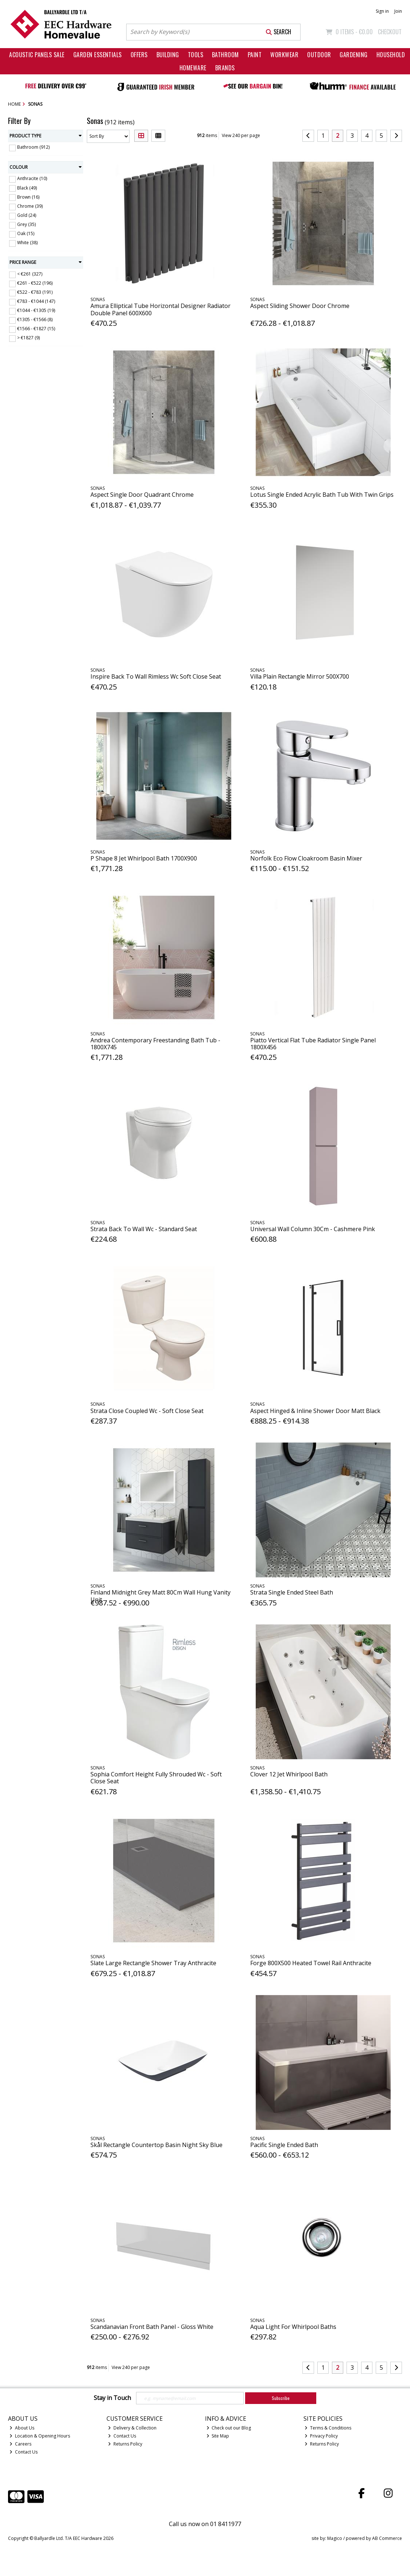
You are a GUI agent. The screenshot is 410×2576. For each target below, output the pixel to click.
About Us (21, 2428)
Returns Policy (125, 2444)
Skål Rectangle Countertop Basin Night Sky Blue (156, 2145)
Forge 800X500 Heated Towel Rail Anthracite (310, 1963)
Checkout (390, 31)
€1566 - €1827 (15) (36, 328)
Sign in (382, 11)
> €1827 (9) (28, 338)
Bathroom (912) (33, 147)
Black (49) (27, 187)
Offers (139, 54)
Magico (334, 2538)
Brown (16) (28, 197)
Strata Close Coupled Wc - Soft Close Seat (147, 1411)
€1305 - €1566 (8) (35, 319)
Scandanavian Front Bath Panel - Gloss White (151, 2327)
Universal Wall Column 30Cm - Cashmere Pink (312, 1229)
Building (167, 54)
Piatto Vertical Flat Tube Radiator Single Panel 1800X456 (313, 1043)
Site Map (217, 2436)
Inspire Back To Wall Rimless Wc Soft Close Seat (155, 676)
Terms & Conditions (328, 2428)
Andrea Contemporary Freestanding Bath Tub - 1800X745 (155, 1043)
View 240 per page (241, 135)
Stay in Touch (112, 2398)
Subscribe (281, 2398)
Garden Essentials (97, 54)
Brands (225, 67)
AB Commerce (387, 2538)
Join (398, 11)
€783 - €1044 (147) (36, 301)
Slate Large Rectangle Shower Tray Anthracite (153, 1963)
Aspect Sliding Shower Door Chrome (299, 306)
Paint (255, 54)
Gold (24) (26, 215)
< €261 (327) (29, 274)
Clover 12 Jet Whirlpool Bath (289, 1774)
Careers (20, 2444)
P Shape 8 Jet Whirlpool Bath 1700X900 (143, 858)
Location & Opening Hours (39, 2436)
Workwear (284, 54)
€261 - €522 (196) (35, 283)
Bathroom (225, 54)
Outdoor (319, 54)
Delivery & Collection (132, 2428)
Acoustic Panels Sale (37, 54)
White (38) (27, 242)
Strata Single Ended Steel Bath (291, 1592)
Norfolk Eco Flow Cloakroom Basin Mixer (306, 858)
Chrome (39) (30, 206)
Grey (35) (26, 224)
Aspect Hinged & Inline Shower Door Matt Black (315, 1411)
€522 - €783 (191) (35, 292)
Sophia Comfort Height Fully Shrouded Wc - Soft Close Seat (156, 1777)
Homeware (192, 67)
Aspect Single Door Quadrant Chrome (142, 495)
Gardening (353, 54)
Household (390, 54)
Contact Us (23, 2452)
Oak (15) (25, 233)
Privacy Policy (321, 2436)
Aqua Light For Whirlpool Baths (293, 2327)
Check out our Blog (228, 2428)
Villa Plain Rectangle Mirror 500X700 (299, 676)
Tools (195, 54)
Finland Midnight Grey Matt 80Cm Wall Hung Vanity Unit (160, 1595)
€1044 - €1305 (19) (36, 310)
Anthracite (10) (32, 178)
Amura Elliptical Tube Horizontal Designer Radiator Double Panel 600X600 (160, 309)
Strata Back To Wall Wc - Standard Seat (143, 1229)
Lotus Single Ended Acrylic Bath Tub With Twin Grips (322, 495)
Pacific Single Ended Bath (284, 2145)
